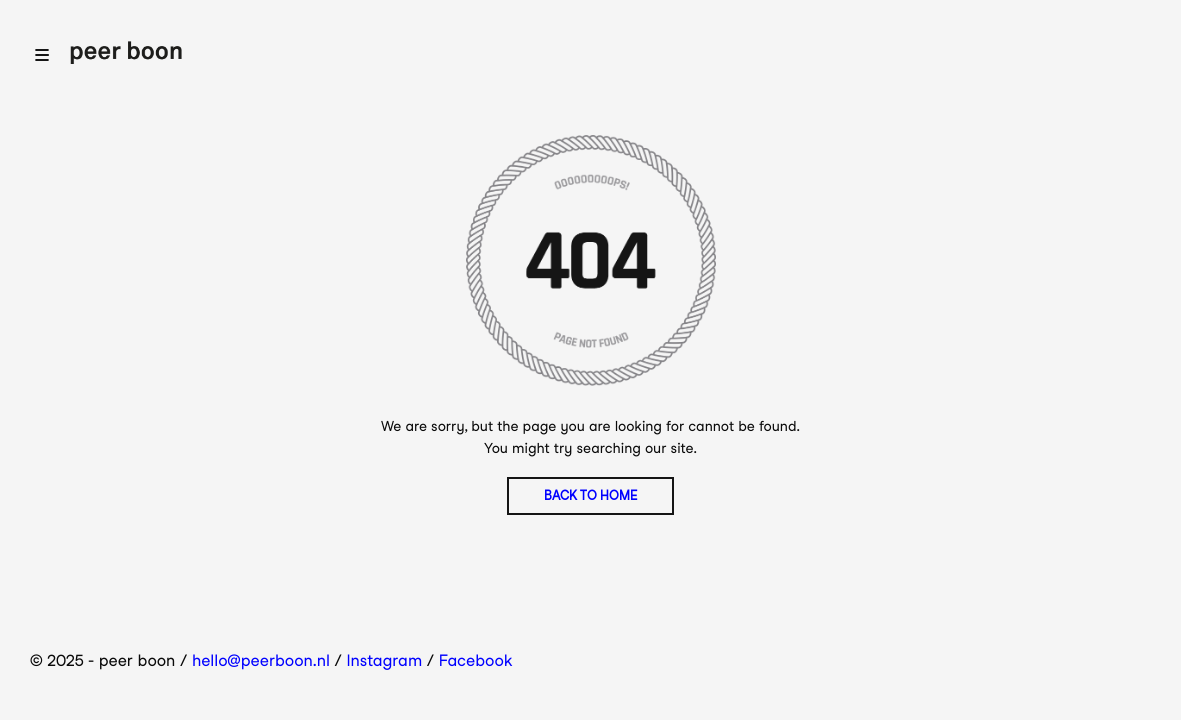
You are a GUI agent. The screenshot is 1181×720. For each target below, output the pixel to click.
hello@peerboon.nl (261, 660)
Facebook (476, 660)
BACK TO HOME (590, 495)
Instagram (385, 660)
